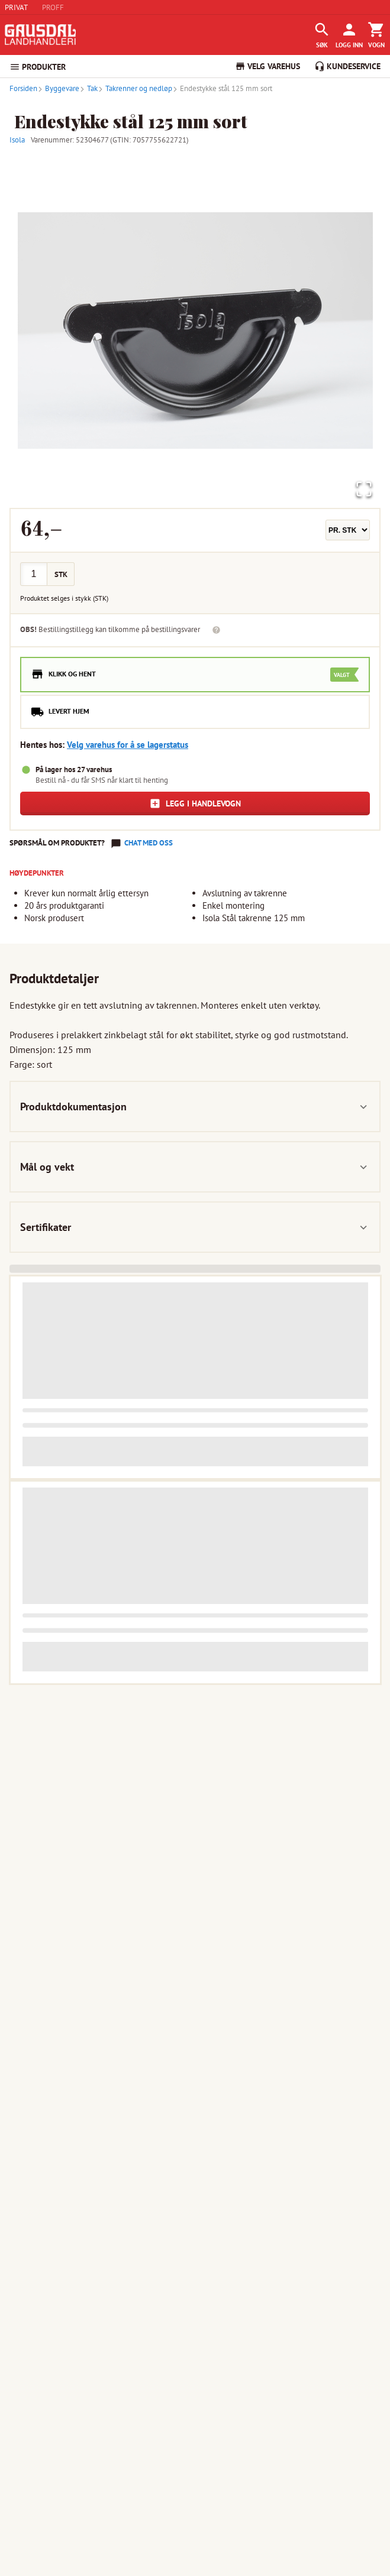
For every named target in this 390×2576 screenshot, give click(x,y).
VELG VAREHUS (267, 66)
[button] (195, 330)
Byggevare (58, 88)
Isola (17, 140)
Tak (88, 88)
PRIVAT (16, 7)
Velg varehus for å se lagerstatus (127, 744)
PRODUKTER (37, 66)
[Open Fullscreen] (363, 489)
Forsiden (23, 88)
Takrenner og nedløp (135, 88)
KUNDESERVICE (347, 66)
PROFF (53, 7)
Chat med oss (148, 843)
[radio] (195, 674)
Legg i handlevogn (195, 803)
